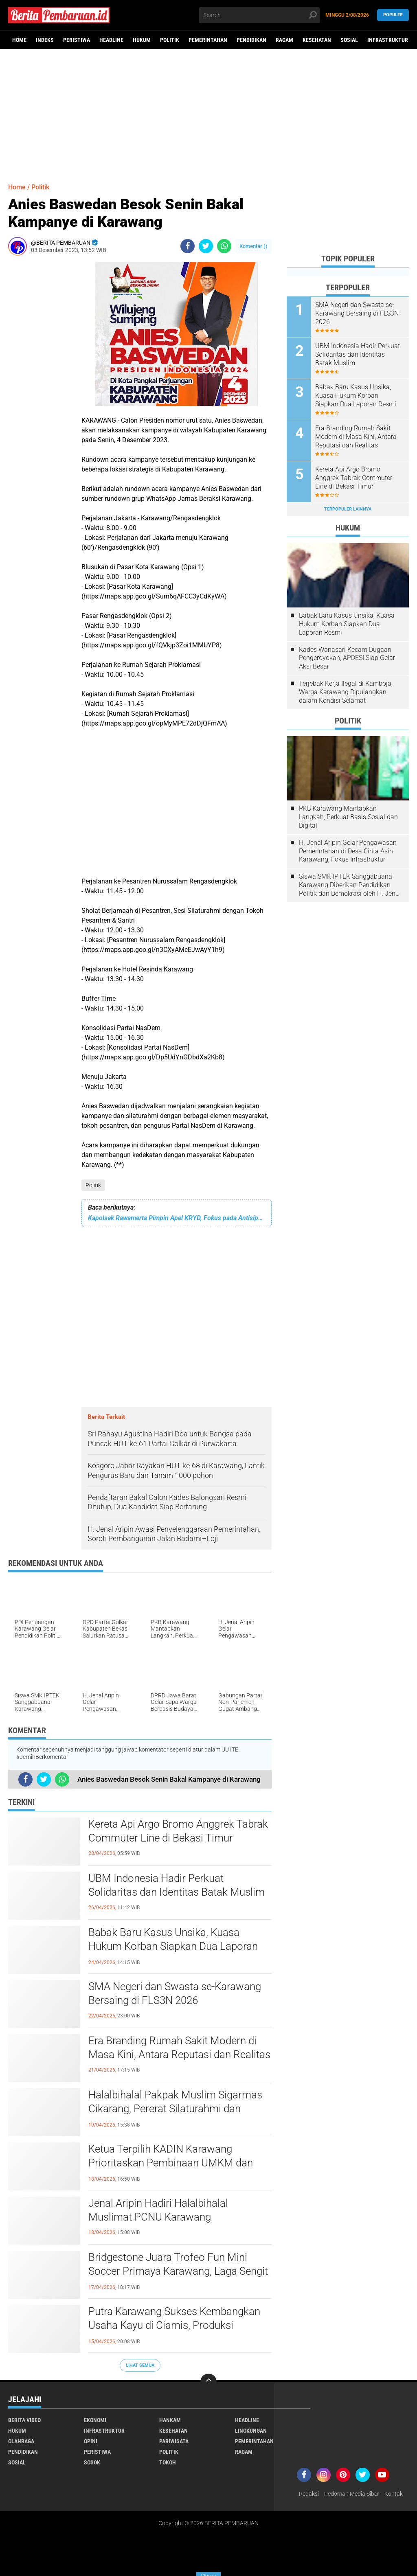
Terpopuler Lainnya (347, 509)
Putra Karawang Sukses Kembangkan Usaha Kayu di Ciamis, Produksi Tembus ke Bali (174, 2325)
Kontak (393, 2493)
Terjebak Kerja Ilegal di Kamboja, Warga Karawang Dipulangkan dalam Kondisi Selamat (346, 692)
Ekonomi (95, 2420)
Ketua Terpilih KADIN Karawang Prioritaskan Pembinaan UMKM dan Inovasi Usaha (170, 2163)
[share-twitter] (206, 246)
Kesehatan (317, 40)
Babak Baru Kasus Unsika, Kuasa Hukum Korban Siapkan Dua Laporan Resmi (173, 1946)
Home (19, 40)
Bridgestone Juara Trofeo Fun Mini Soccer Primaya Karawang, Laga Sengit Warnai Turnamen (178, 2271)
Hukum (142, 40)
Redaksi (309, 2493)
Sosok (92, 2462)
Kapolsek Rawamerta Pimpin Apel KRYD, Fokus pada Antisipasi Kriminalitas (176, 1218)
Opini (90, 2441)
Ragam (284, 40)
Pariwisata (174, 2441)
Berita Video (24, 2420)
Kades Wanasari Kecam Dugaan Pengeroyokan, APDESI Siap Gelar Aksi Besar (347, 658)
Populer (393, 15)
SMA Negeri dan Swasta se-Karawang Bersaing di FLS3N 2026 (174, 1993)
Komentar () (253, 246)
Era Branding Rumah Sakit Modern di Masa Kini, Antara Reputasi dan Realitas (179, 2047)
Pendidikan (251, 40)
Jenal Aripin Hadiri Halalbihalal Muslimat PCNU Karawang (158, 2210)
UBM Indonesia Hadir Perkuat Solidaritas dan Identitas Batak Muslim (176, 1885)
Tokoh (167, 2462)
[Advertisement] (208, 112)
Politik (169, 40)
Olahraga (21, 2441)
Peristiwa (76, 40)
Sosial (349, 40)
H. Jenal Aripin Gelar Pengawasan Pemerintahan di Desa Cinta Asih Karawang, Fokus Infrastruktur (348, 851)
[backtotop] (208, 2382)
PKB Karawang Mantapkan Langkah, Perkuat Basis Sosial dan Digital (348, 817)
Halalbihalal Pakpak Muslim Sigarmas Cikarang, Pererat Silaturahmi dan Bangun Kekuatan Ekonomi (175, 2109)
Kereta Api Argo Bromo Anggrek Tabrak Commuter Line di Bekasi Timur (178, 1831)
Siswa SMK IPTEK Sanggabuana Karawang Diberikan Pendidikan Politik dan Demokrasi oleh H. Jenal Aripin (350, 885)
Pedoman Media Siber (351, 2493)
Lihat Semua (140, 2365)
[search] (259, 15)
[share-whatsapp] (224, 246)
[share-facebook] (187, 246)
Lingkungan (251, 2430)
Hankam (170, 2420)
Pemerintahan (208, 40)
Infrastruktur (387, 40)
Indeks (45, 40)
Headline (111, 40)
